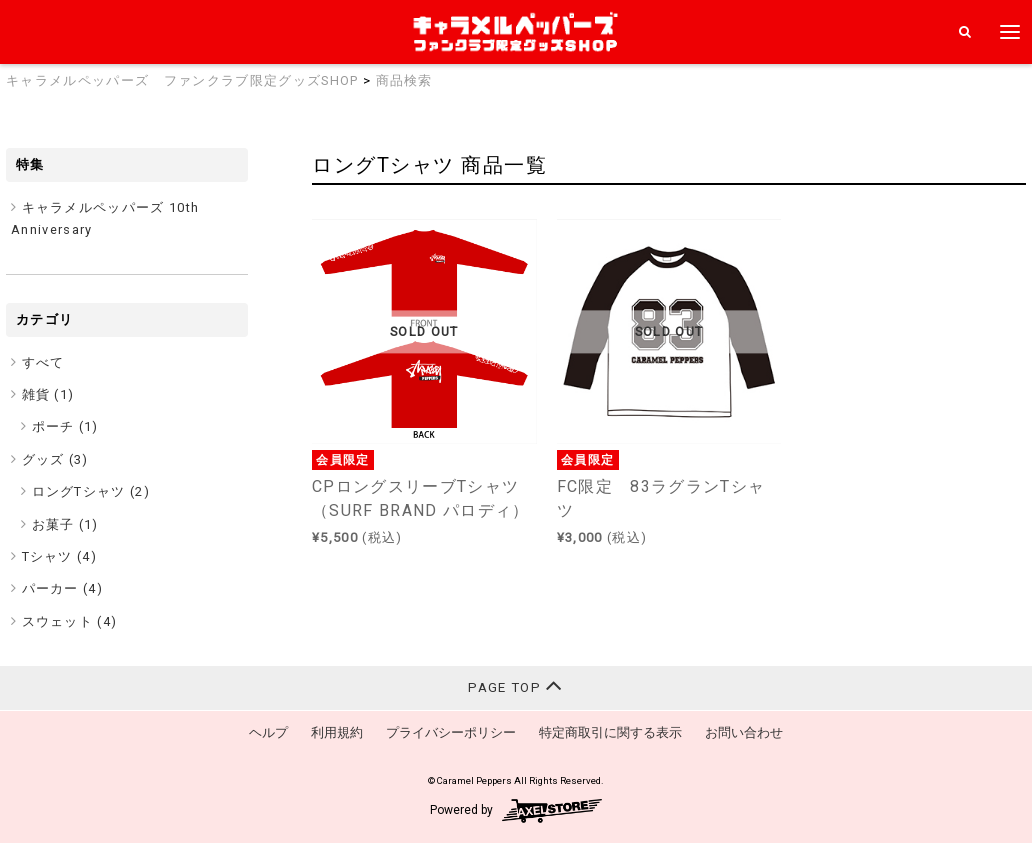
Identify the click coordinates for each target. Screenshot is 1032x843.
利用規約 (337, 732)
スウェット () (70, 621)
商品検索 (404, 80)
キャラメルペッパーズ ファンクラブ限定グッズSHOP (182, 80)
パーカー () (63, 588)
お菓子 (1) (65, 524)
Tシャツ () (60, 556)
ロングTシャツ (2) (91, 491)
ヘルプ (268, 732)
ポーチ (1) (65, 426)
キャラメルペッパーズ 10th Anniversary (105, 218)
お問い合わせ (744, 732)
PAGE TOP (515, 685)
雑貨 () (48, 394)
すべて (43, 362)
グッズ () (55, 459)
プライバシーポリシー (451, 732)
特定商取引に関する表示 (610, 732)
